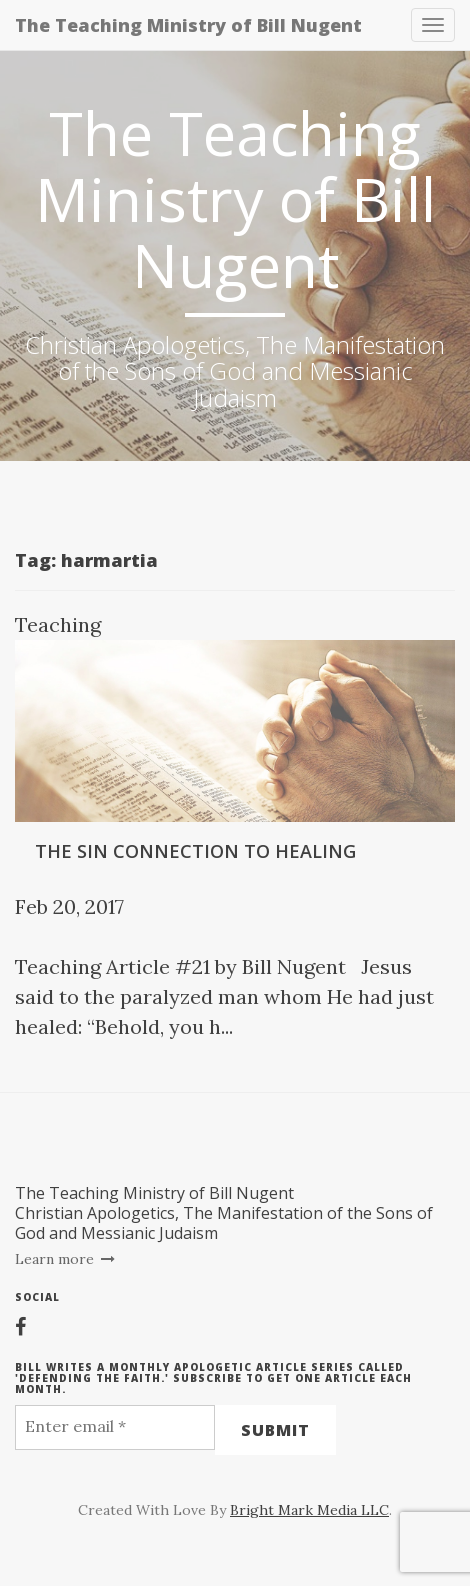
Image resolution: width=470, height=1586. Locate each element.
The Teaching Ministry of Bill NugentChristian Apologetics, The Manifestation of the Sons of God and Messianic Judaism (224, 1213)
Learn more (65, 1259)
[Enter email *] (115, 1427)
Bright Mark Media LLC (309, 1510)
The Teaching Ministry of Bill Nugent (188, 25)
